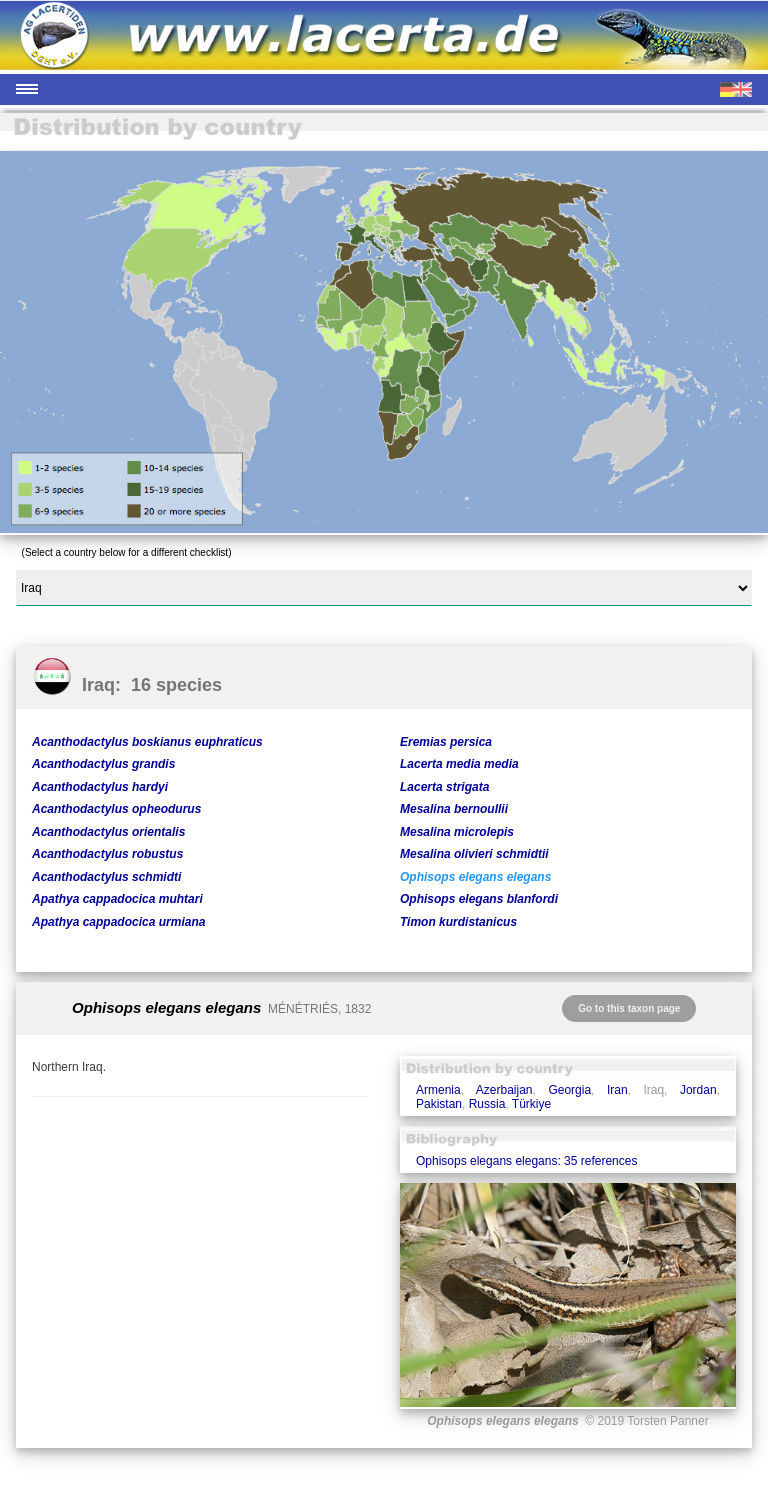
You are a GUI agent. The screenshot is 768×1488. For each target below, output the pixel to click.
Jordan (698, 1090)
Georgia (569, 1090)
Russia (487, 1104)
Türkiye (531, 1104)
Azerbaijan (504, 1090)
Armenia (438, 1090)
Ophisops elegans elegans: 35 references (526, 1161)
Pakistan (439, 1104)
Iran (617, 1090)
